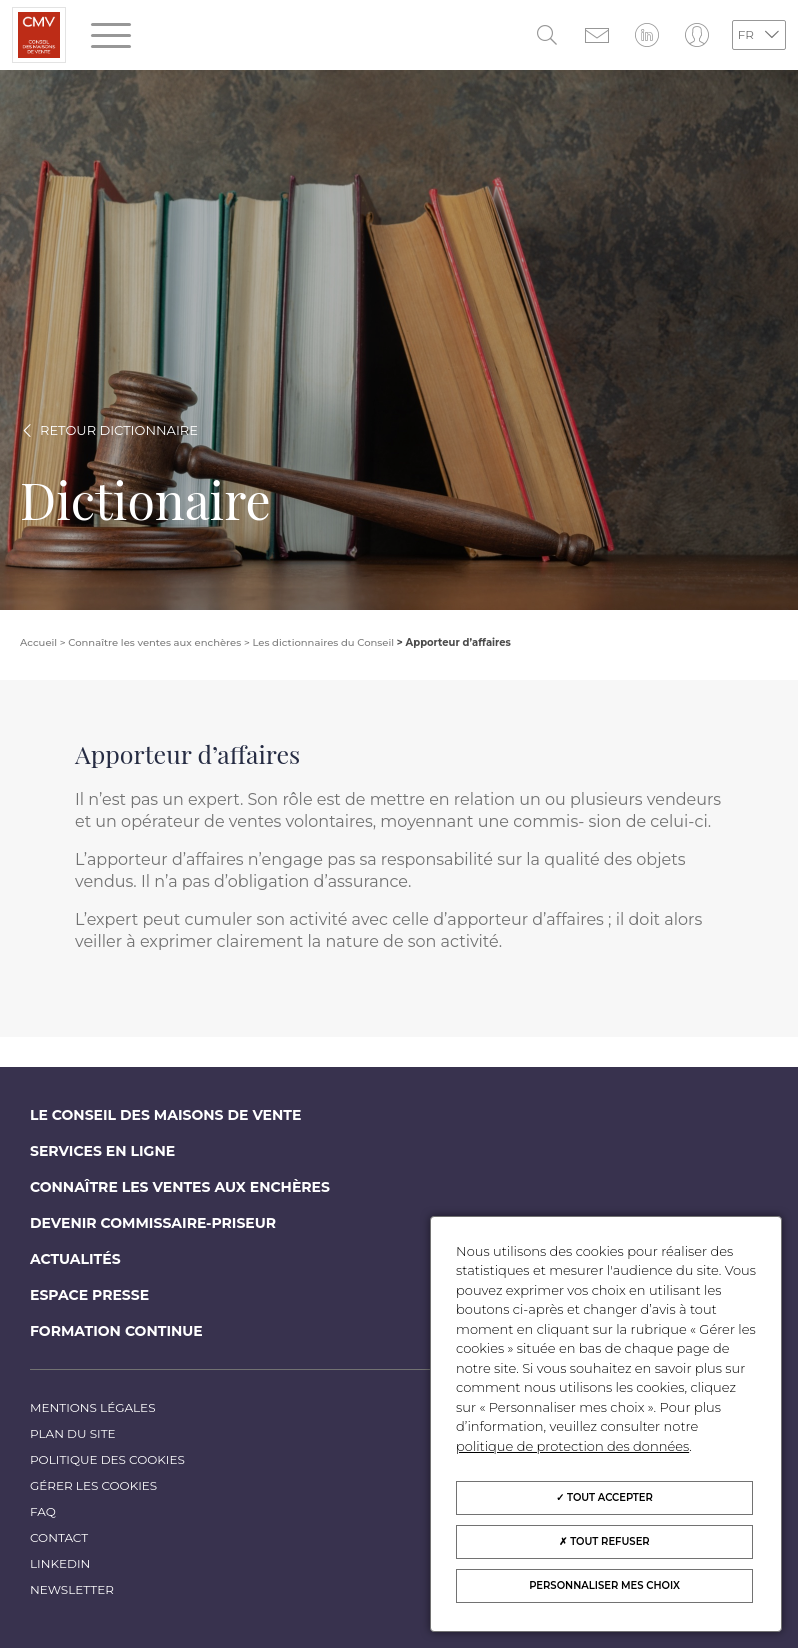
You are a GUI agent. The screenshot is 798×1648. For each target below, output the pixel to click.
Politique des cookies (107, 1459)
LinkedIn (60, 1563)
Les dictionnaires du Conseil (323, 642)
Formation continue (116, 1331)
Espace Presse (89, 1295)
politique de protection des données (572, 1446)
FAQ (43, 1511)
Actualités (75, 1259)
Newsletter (72, 1589)
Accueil (38, 642)
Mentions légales (93, 1407)
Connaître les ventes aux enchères (180, 1187)
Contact (59, 1537)
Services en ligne (102, 1151)
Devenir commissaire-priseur (153, 1223)
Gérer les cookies (93, 1485)
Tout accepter (604, 1497)
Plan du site (73, 1433)
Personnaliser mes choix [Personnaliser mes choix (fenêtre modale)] (604, 1585)
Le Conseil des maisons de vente (165, 1115)
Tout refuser (604, 1541)
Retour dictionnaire (119, 430)
